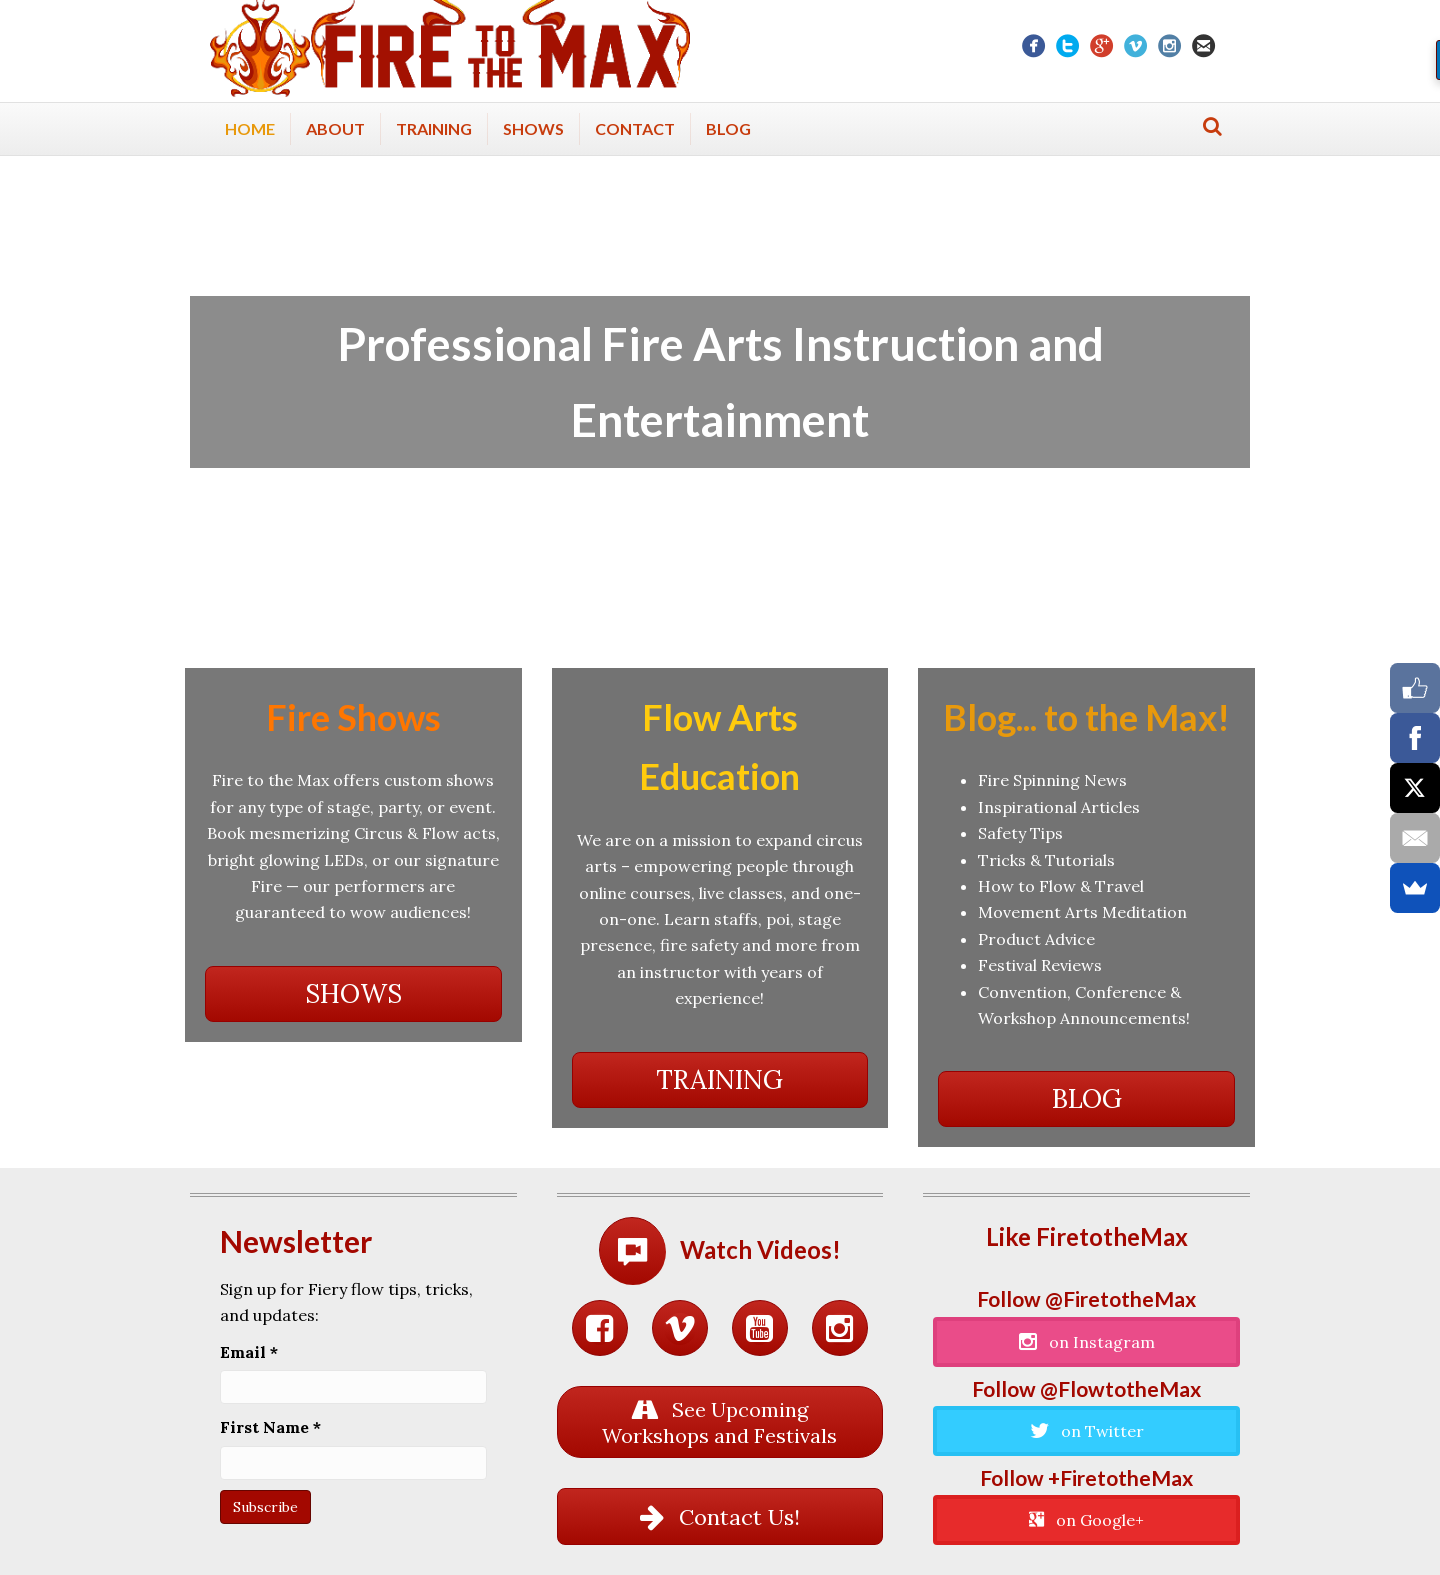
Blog (728, 128)
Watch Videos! (760, 1249)
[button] (353, 994)
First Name (270, 1427)
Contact (635, 128)
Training (434, 128)
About (335, 128)
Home (250, 128)
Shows (533, 128)
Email (249, 1352)
